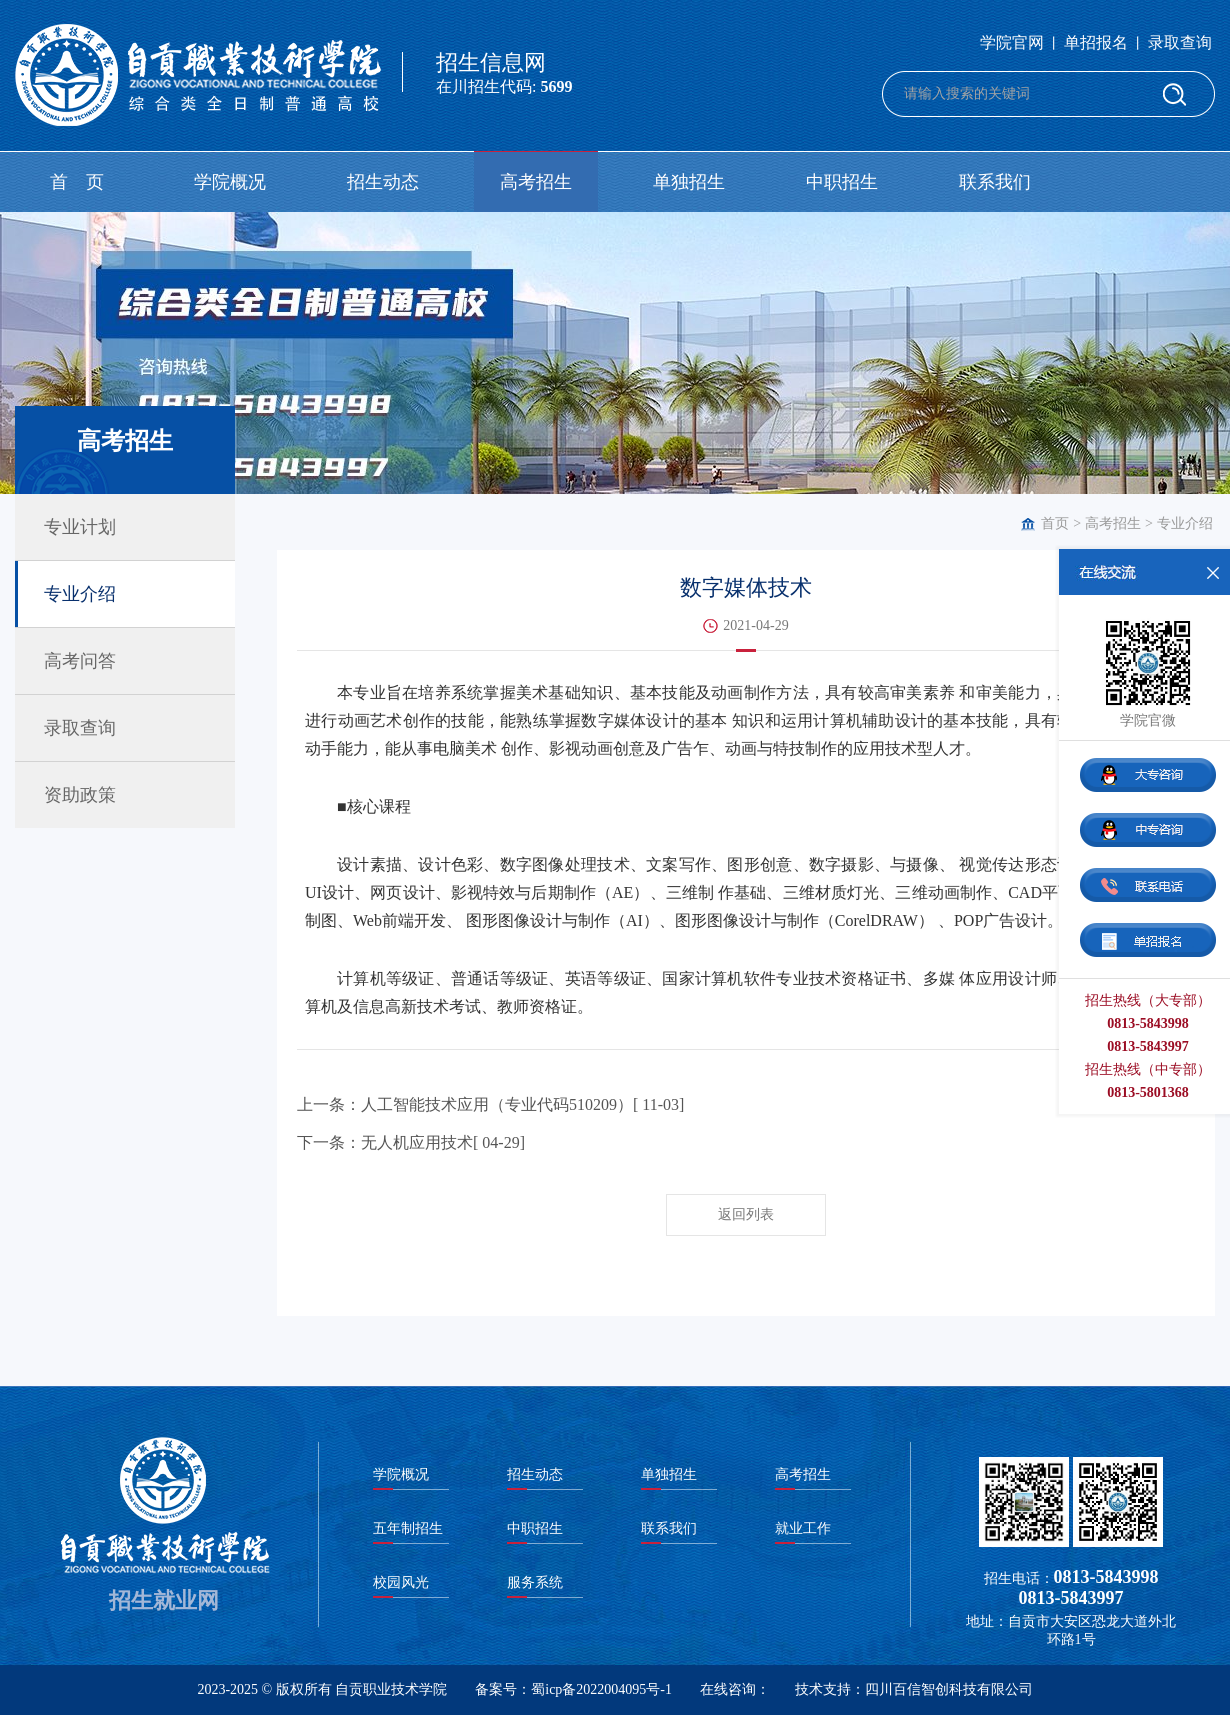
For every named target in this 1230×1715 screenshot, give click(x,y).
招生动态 (383, 182)
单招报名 (1096, 42)
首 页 (77, 182)
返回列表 (746, 1214)
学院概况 (230, 182)
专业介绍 (1185, 523)
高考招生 (536, 182)
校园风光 (401, 1582)
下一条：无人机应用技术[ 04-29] (411, 1142)
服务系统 (535, 1582)
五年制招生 (408, 1528)
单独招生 (689, 182)
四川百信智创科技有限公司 (949, 1689)
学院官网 (1012, 42)
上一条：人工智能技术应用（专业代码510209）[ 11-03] (490, 1104)
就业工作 (803, 1528)
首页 (1055, 523)
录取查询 (1180, 42)
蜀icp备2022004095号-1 (601, 1689)
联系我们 (995, 182)
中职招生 (842, 182)
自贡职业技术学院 (391, 1689)
